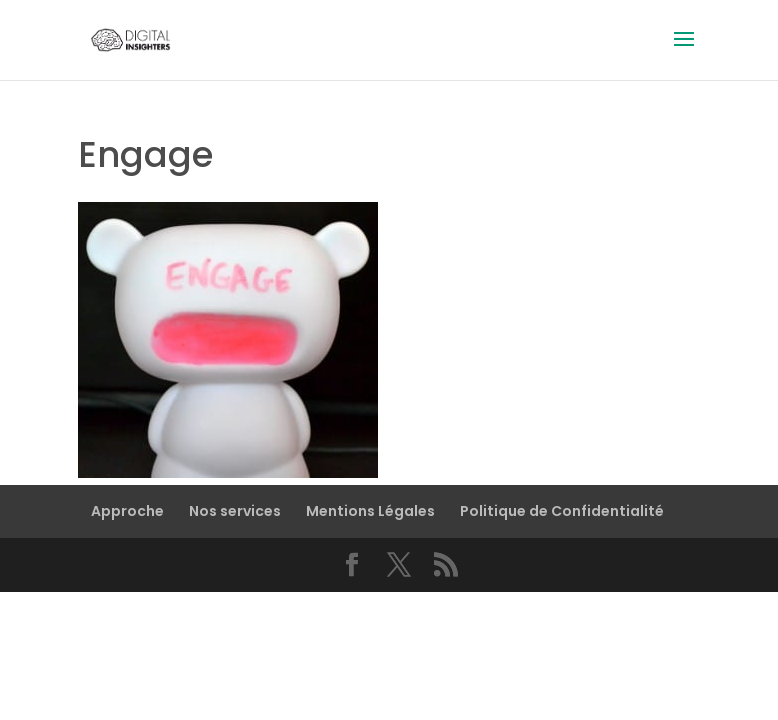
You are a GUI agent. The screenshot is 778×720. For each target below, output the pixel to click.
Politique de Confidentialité (562, 511)
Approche (127, 511)
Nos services (235, 511)
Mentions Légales (370, 511)
